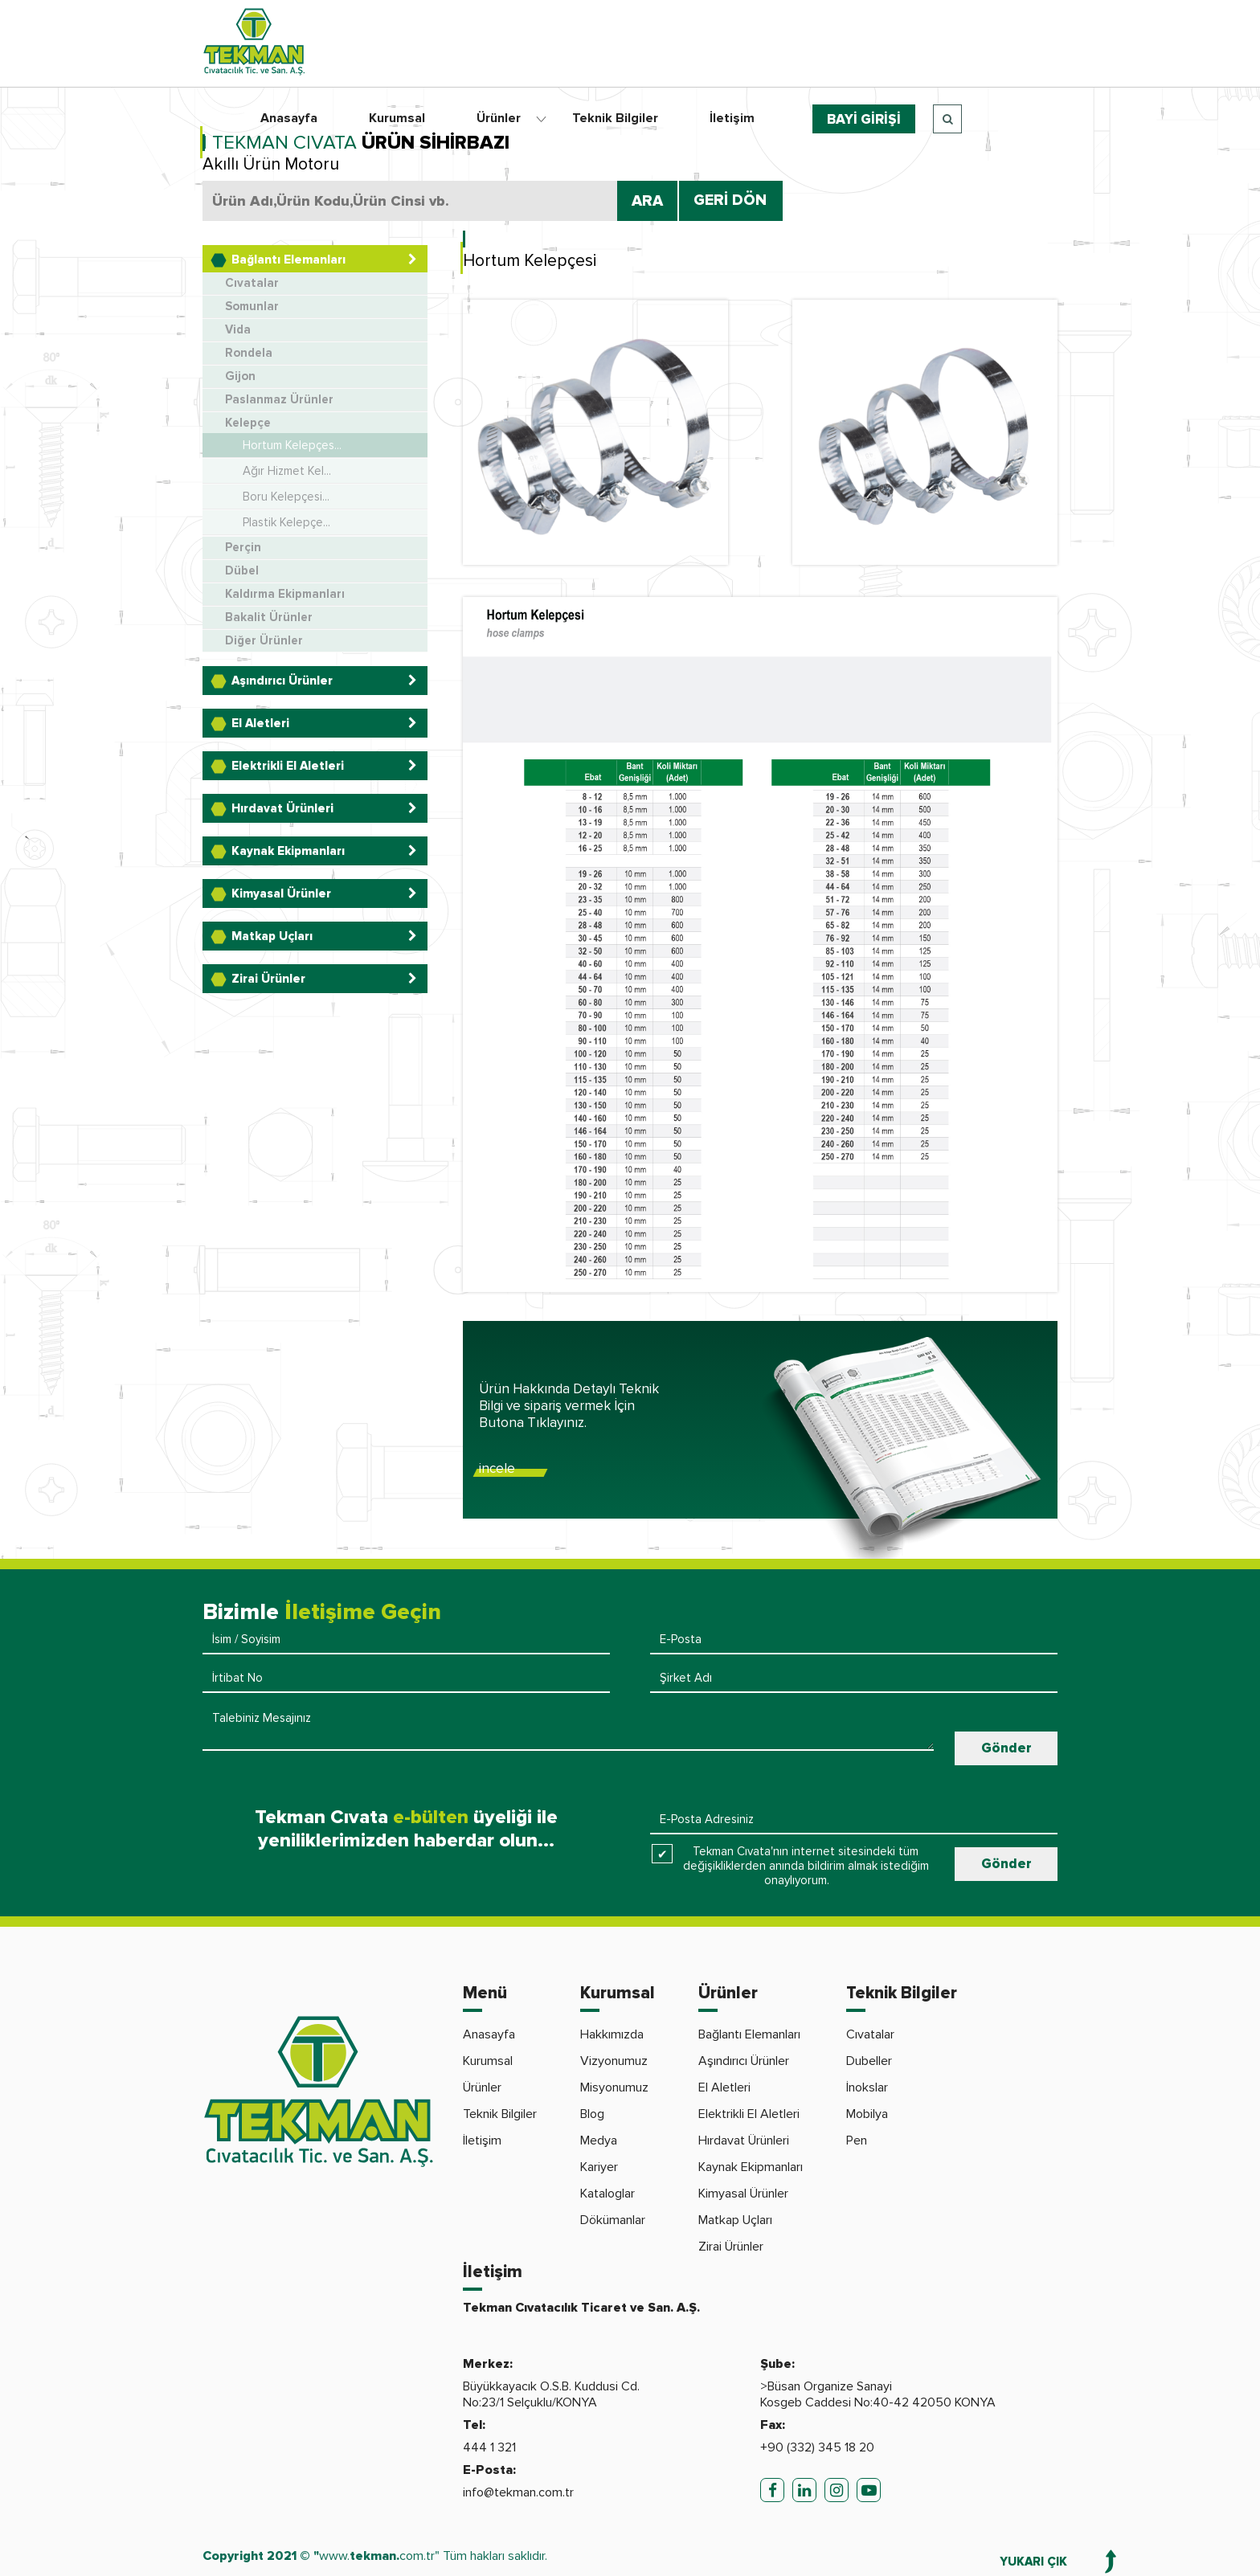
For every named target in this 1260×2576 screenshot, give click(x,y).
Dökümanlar (612, 2220)
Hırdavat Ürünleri (743, 2140)
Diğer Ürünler (264, 641)
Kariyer (599, 2167)
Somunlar (252, 307)
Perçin (243, 548)
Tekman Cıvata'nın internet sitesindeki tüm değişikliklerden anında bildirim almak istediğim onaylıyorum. (806, 1865)
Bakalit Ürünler (269, 617)
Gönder (1006, 1748)
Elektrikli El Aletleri (749, 2114)
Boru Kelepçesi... (286, 496)
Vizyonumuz (614, 2061)
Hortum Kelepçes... (292, 445)
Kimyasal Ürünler (743, 2194)
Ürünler (499, 118)
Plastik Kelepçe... (286, 522)
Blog (592, 2114)
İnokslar (867, 2087)
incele (497, 1468)
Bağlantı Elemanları (749, 2034)
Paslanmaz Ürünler (279, 400)
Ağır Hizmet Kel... (287, 471)
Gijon (240, 376)
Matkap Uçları (735, 2220)
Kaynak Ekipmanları (750, 2167)
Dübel (242, 571)
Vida (238, 330)
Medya (598, 2140)
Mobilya (867, 2114)
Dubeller (869, 2061)
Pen (856, 2140)
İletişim (732, 118)
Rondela (248, 353)
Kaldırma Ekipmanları (285, 594)
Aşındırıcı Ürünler (743, 2061)
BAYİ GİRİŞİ (864, 119)
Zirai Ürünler (730, 2247)
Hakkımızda (612, 2034)
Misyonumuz (614, 2087)
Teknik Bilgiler (615, 118)
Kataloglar (607, 2194)
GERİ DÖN (730, 200)
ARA (647, 201)
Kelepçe (248, 423)
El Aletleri (724, 2087)
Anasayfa (288, 118)
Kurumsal (397, 118)
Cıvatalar (252, 283)
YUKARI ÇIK (1033, 2561)
